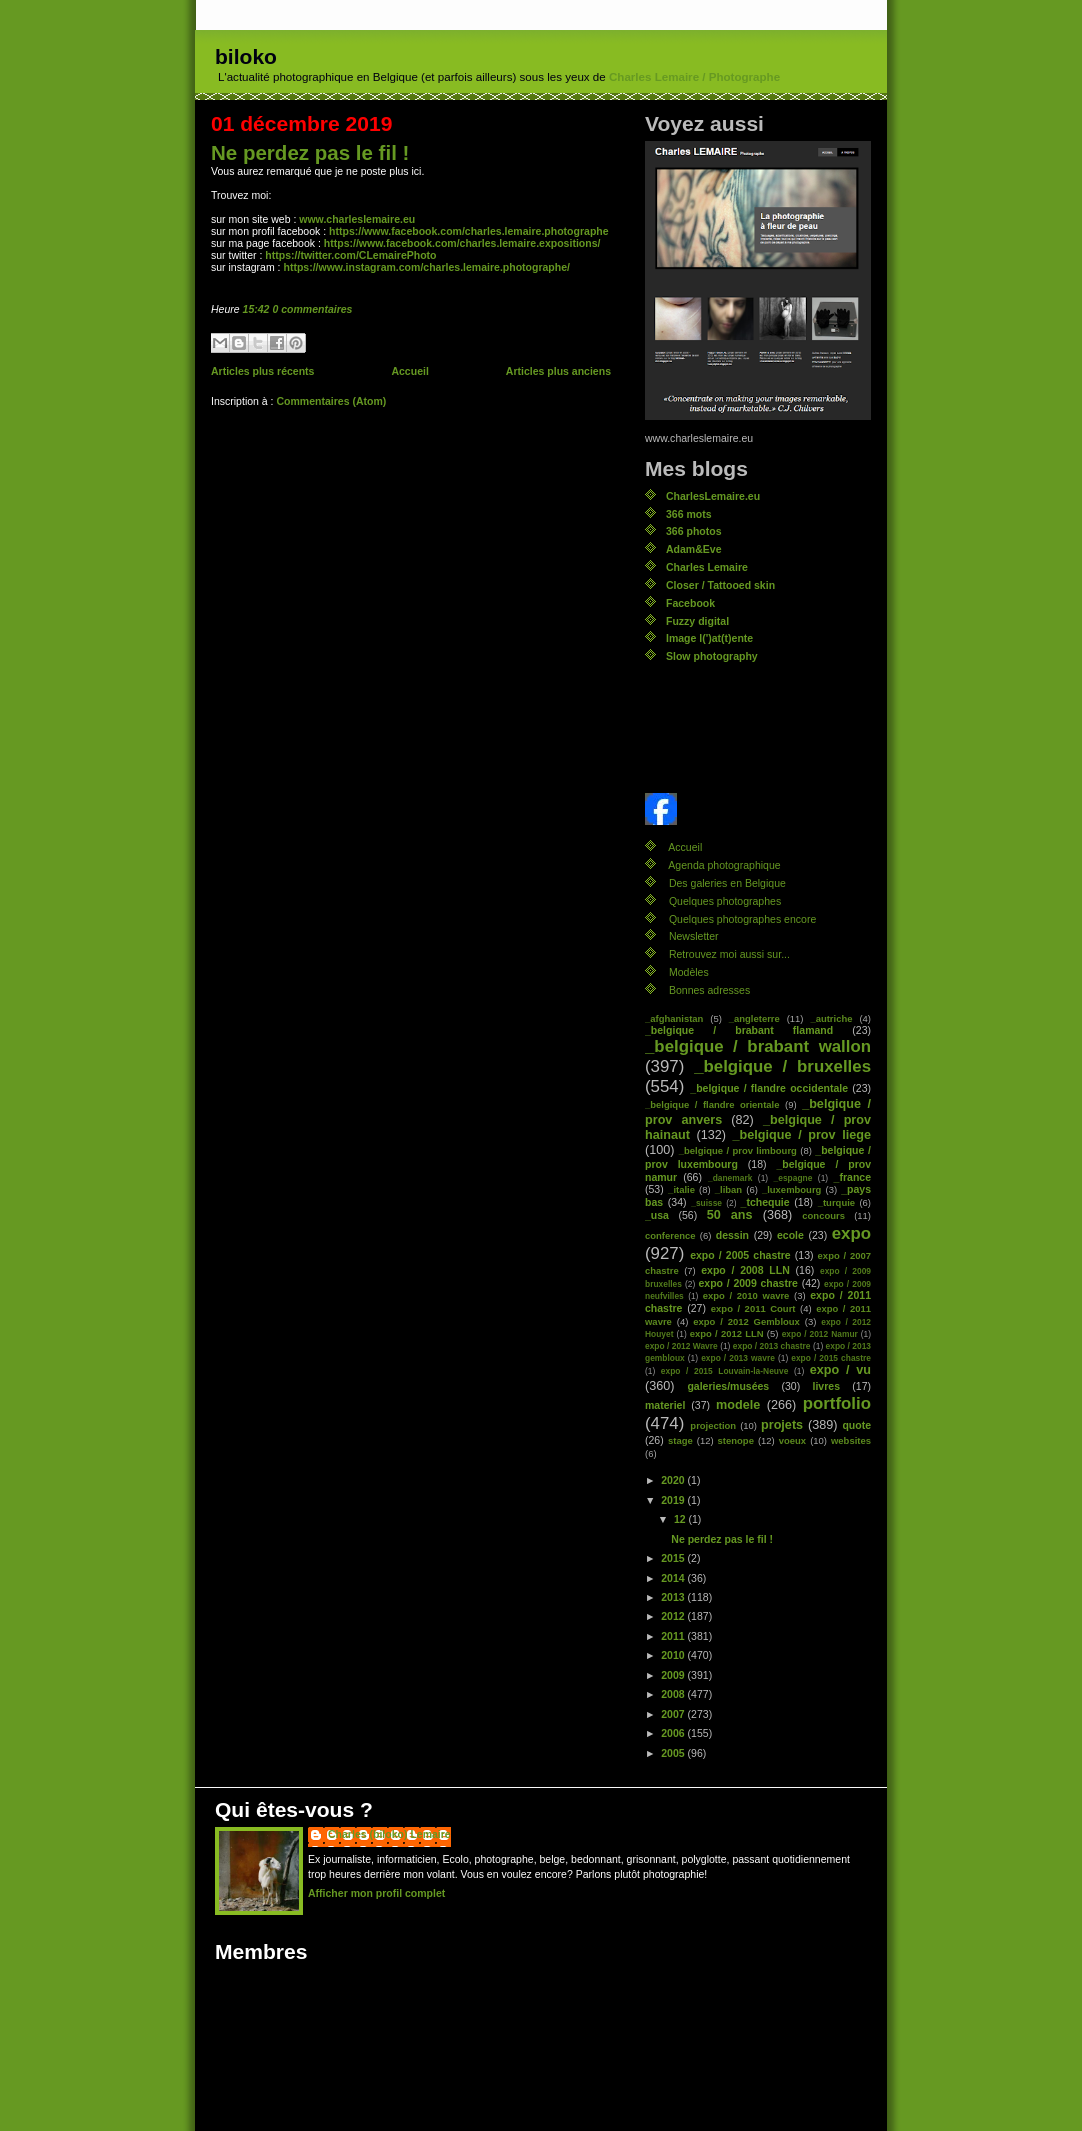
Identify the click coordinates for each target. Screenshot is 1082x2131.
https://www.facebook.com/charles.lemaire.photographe (469, 231)
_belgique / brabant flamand (739, 1030)
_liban (728, 1189)
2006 (674, 1733)
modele (738, 1405)
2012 (674, 1616)
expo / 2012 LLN (727, 1333)
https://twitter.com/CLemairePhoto (350, 255)
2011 (674, 1636)
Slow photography (712, 656)
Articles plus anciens (558, 371)
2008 (674, 1694)
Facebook (690, 603)
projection (713, 1425)
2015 (674, 1558)
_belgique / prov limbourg (738, 1150)
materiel (665, 1405)
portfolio (837, 1403)
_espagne (793, 1178)
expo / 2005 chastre (740, 1255)
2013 (674, 1597)
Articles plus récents (262, 371)
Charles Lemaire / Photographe (694, 77)
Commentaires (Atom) (331, 401)
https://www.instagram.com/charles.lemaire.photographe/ (426, 267)
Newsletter (694, 936)
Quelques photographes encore (742, 919)
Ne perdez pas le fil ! (310, 152)
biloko (246, 56)
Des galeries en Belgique (727, 883)
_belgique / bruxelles (782, 1066)
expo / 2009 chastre (747, 1283)
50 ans (730, 1215)
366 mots (689, 514)
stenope (736, 1440)
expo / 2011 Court (753, 1308)
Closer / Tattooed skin (720, 585)
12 (681, 1519)
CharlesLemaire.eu (713, 496)
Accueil (409, 371)
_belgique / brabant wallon (758, 1046)
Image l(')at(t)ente (709, 638)
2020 (674, 1480)
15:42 (256, 309)
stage (680, 1440)
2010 (674, 1655)
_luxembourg (791, 1189)
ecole (790, 1235)
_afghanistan (674, 1018)
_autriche (831, 1018)
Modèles (689, 972)
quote (856, 1425)
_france (852, 1177)
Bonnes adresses (709, 990)
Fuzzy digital (697, 621)
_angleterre (754, 1018)
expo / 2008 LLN (745, 1270)
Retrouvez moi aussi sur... (729, 954)
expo (851, 1233)
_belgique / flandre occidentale (769, 1088)
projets (782, 1425)
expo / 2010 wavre (746, 1295)
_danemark (730, 1178)
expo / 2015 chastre (831, 1358)
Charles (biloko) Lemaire (389, 1834)
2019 (674, 1500)
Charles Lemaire (707, 567)
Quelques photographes (725, 901)
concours (823, 1215)
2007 (674, 1714)
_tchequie (765, 1202)
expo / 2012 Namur (820, 1334)
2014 (674, 1578)
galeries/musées (728, 1386)
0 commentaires (312, 309)
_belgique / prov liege (802, 1135)
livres (826, 1386)
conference (670, 1235)
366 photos (694, 531)
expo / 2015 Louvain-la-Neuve (724, 1371)
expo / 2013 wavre (738, 1358)
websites (851, 1440)
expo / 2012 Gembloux (746, 1321)
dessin (732, 1235)
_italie (681, 1189)
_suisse (706, 1203)
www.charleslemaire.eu (357, 219)
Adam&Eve (694, 549)
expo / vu (840, 1370)
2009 (674, 1675)
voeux (792, 1440)
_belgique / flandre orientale (712, 1104)
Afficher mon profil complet (376, 1893)
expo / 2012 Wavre (681, 1346)
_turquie (836, 1202)
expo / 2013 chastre (772, 1346)
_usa (657, 1215)
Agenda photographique (724, 865)
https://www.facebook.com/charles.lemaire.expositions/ (462, 243)
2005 (674, 1753)
